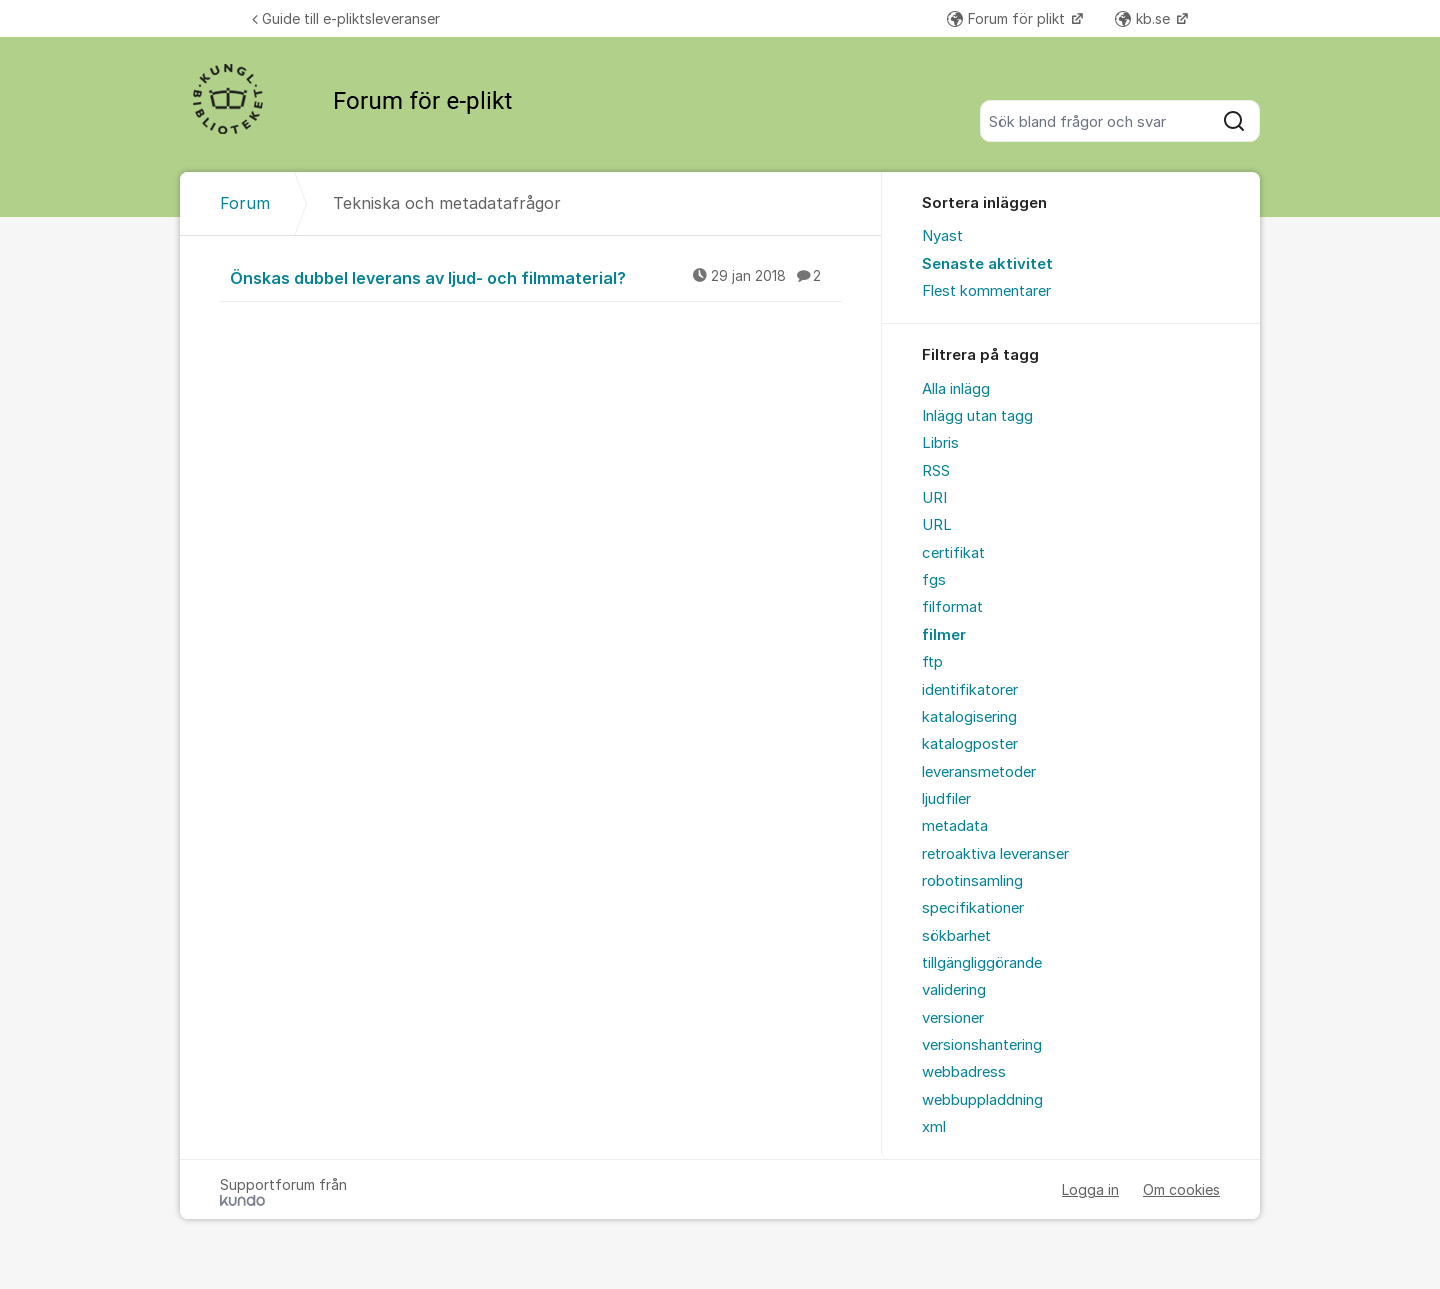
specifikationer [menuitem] (973, 908)
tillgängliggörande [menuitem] (982, 963)
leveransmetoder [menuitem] (979, 772)
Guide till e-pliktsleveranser (346, 18)
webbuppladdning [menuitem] (982, 1100)
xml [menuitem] (934, 1127)
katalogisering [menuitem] (969, 717)
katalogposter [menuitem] (970, 744)
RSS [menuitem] (936, 471)
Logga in (1090, 1189)
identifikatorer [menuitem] (970, 690)
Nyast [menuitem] (942, 236)
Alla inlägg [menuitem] (956, 389)
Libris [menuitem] (940, 443)
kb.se (1144, 18)
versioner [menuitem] (953, 1018)
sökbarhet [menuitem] (956, 936)
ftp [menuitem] (932, 662)
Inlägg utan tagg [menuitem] (977, 416)
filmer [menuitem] (944, 635)
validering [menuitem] (954, 990)
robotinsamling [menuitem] (972, 881)
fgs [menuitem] (934, 580)
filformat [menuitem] (952, 607)
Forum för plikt (1008, 18)
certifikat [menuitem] (953, 553)
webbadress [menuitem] (964, 1072)
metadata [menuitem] (955, 826)
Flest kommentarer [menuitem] (986, 291)
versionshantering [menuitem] (982, 1045)
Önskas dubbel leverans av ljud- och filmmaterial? (536, 277)
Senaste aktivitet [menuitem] (987, 264)
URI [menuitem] (934, 498)
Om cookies (1181, 1189)
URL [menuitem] (937, 525)
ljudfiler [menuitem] (946, 799)
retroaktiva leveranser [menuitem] (995, 854)
